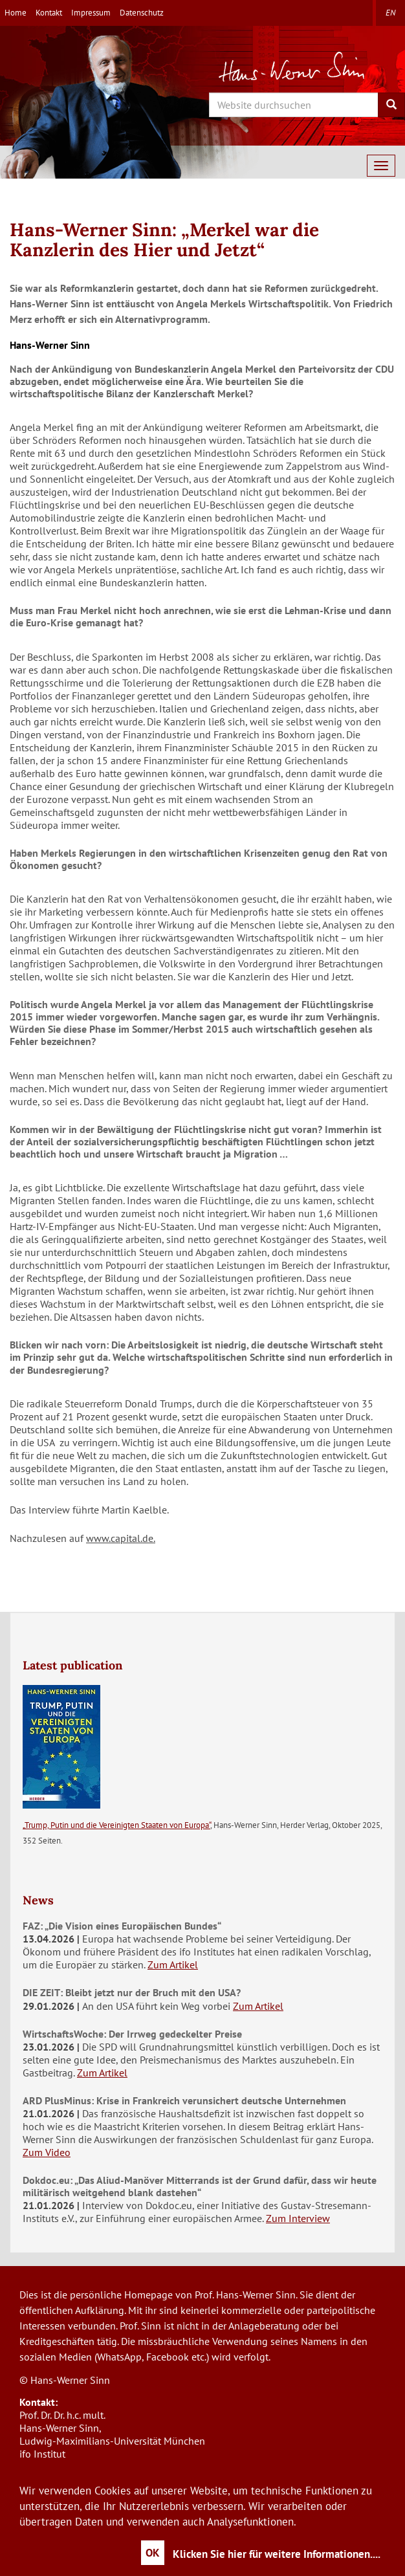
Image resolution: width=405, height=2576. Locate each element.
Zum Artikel (173, 1964)
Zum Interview (298, 2218)
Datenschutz (142, 12)
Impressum (91, 12)
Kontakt (49, 12)
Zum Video (47, 2152)
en (390, 12)
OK (153, 2553)
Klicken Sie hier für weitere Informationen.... (276, 2554)
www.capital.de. (120, 1538)
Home (16, 12)
